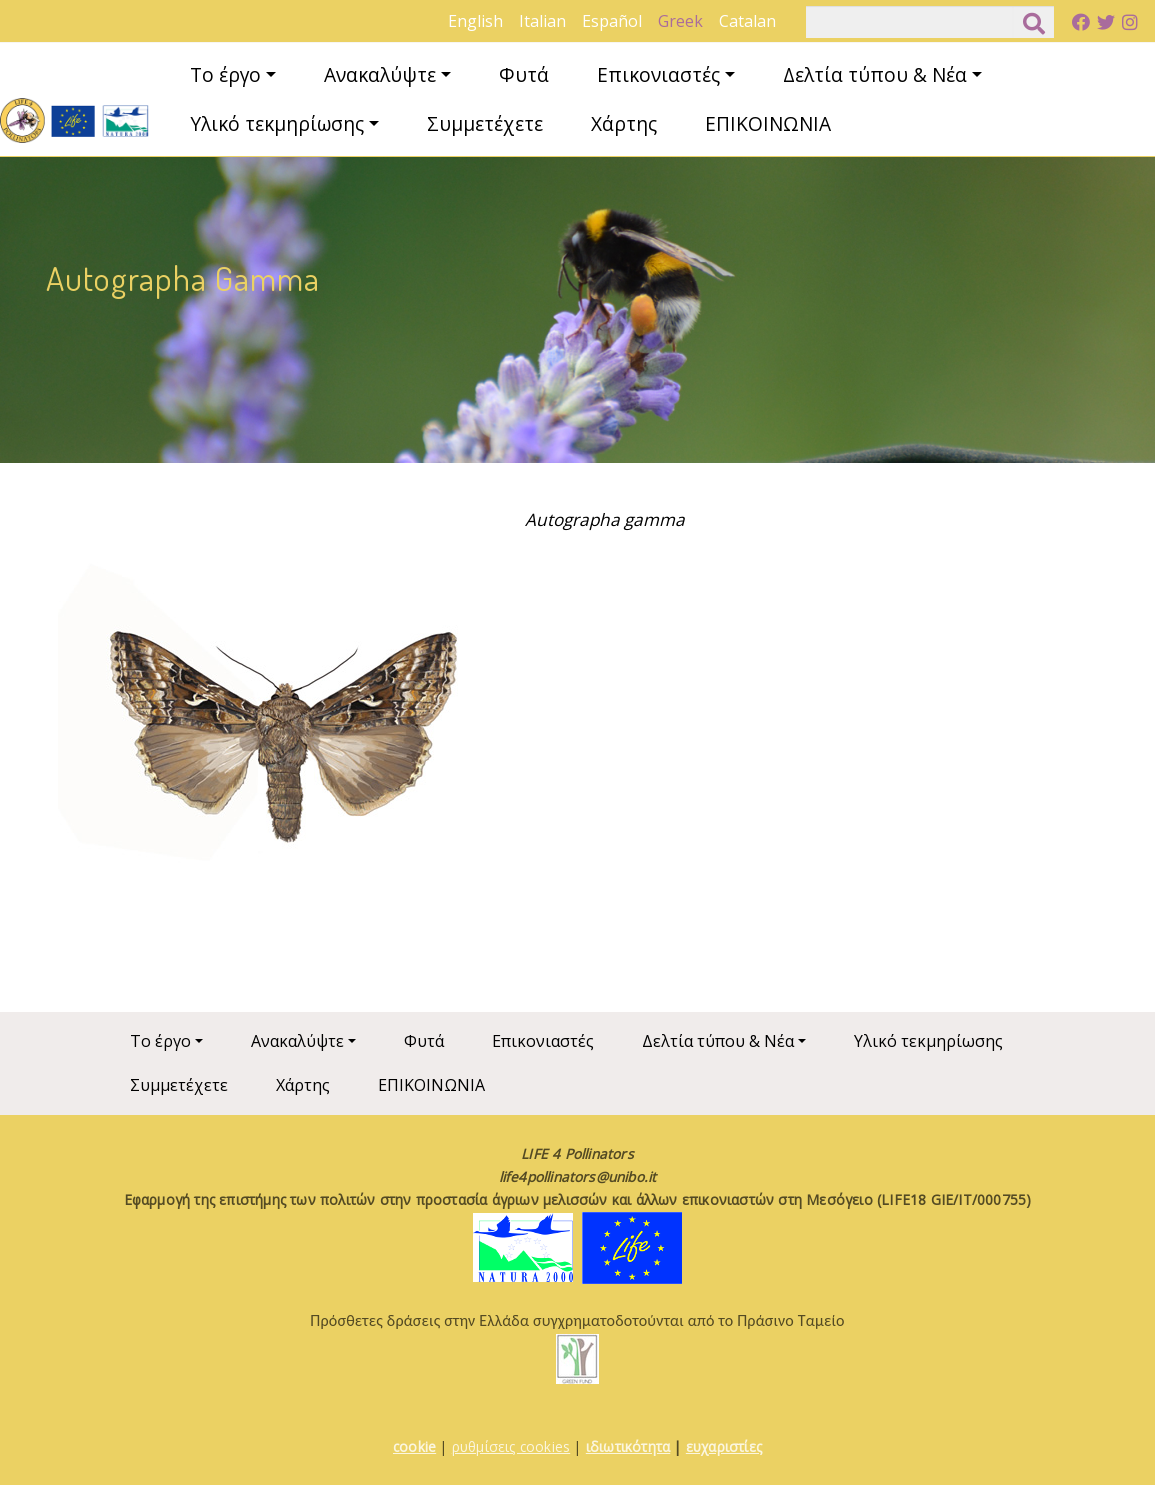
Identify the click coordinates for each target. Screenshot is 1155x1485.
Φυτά (524, 74)
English (475, 21)
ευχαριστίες (724, 1446)
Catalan (747, 21)
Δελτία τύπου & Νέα (875, 74)
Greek (680, 21)
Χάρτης (624, 123)
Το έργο (225, 74)
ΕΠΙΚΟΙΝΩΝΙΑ (768, 123)
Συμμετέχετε (485, 123)
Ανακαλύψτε (380, 74)
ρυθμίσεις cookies (511, 1446)
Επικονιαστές (658, 74)
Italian (542, 21)
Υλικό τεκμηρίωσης (277, 123)
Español (612, 21)
